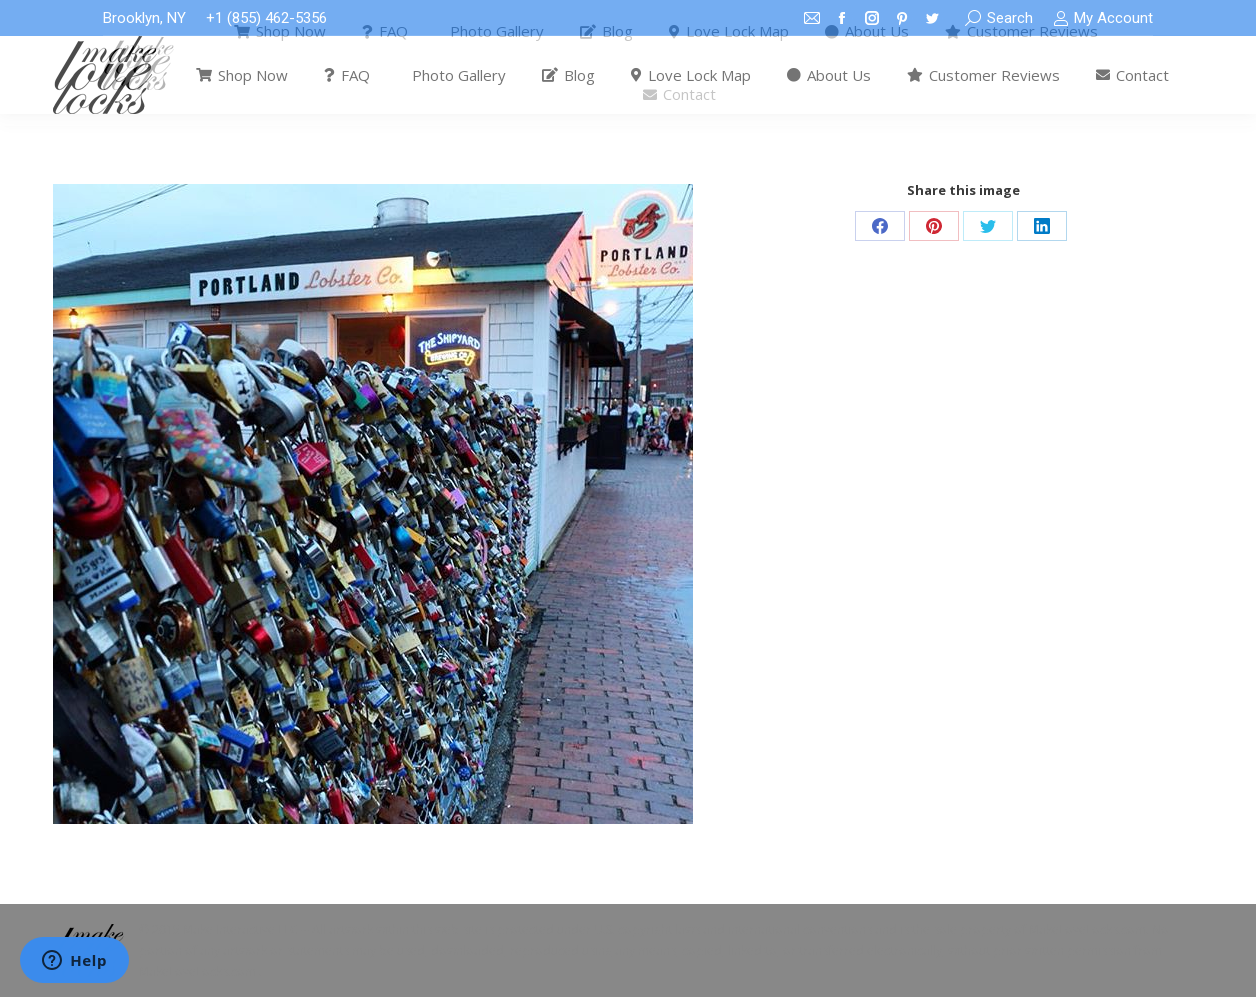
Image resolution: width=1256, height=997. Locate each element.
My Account (1103, 18)
